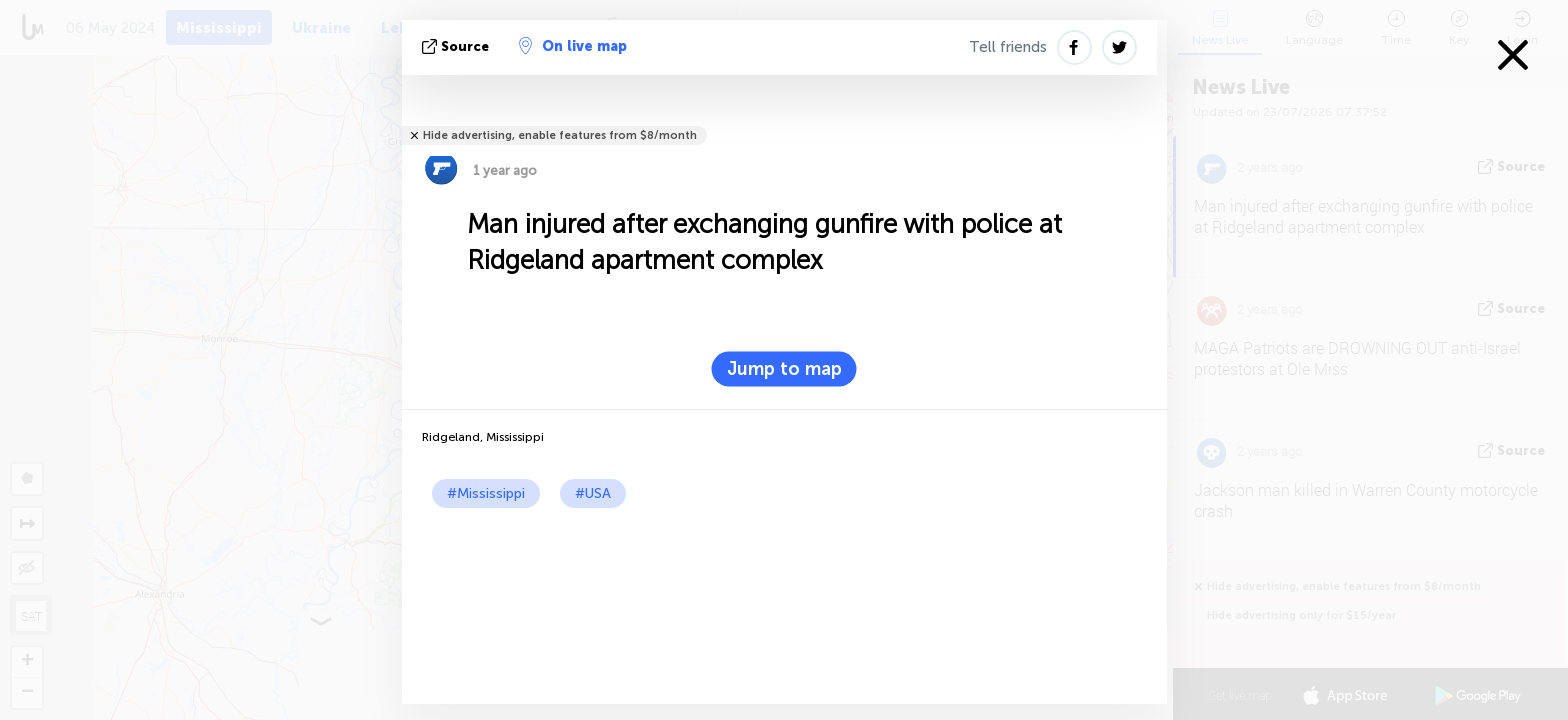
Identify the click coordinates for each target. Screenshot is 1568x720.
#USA (593, 493)
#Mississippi (486, 493)
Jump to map (784, 369)
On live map (573, 46)
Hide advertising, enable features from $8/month (560, 135)
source (457, 46)
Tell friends (1008, 47)
